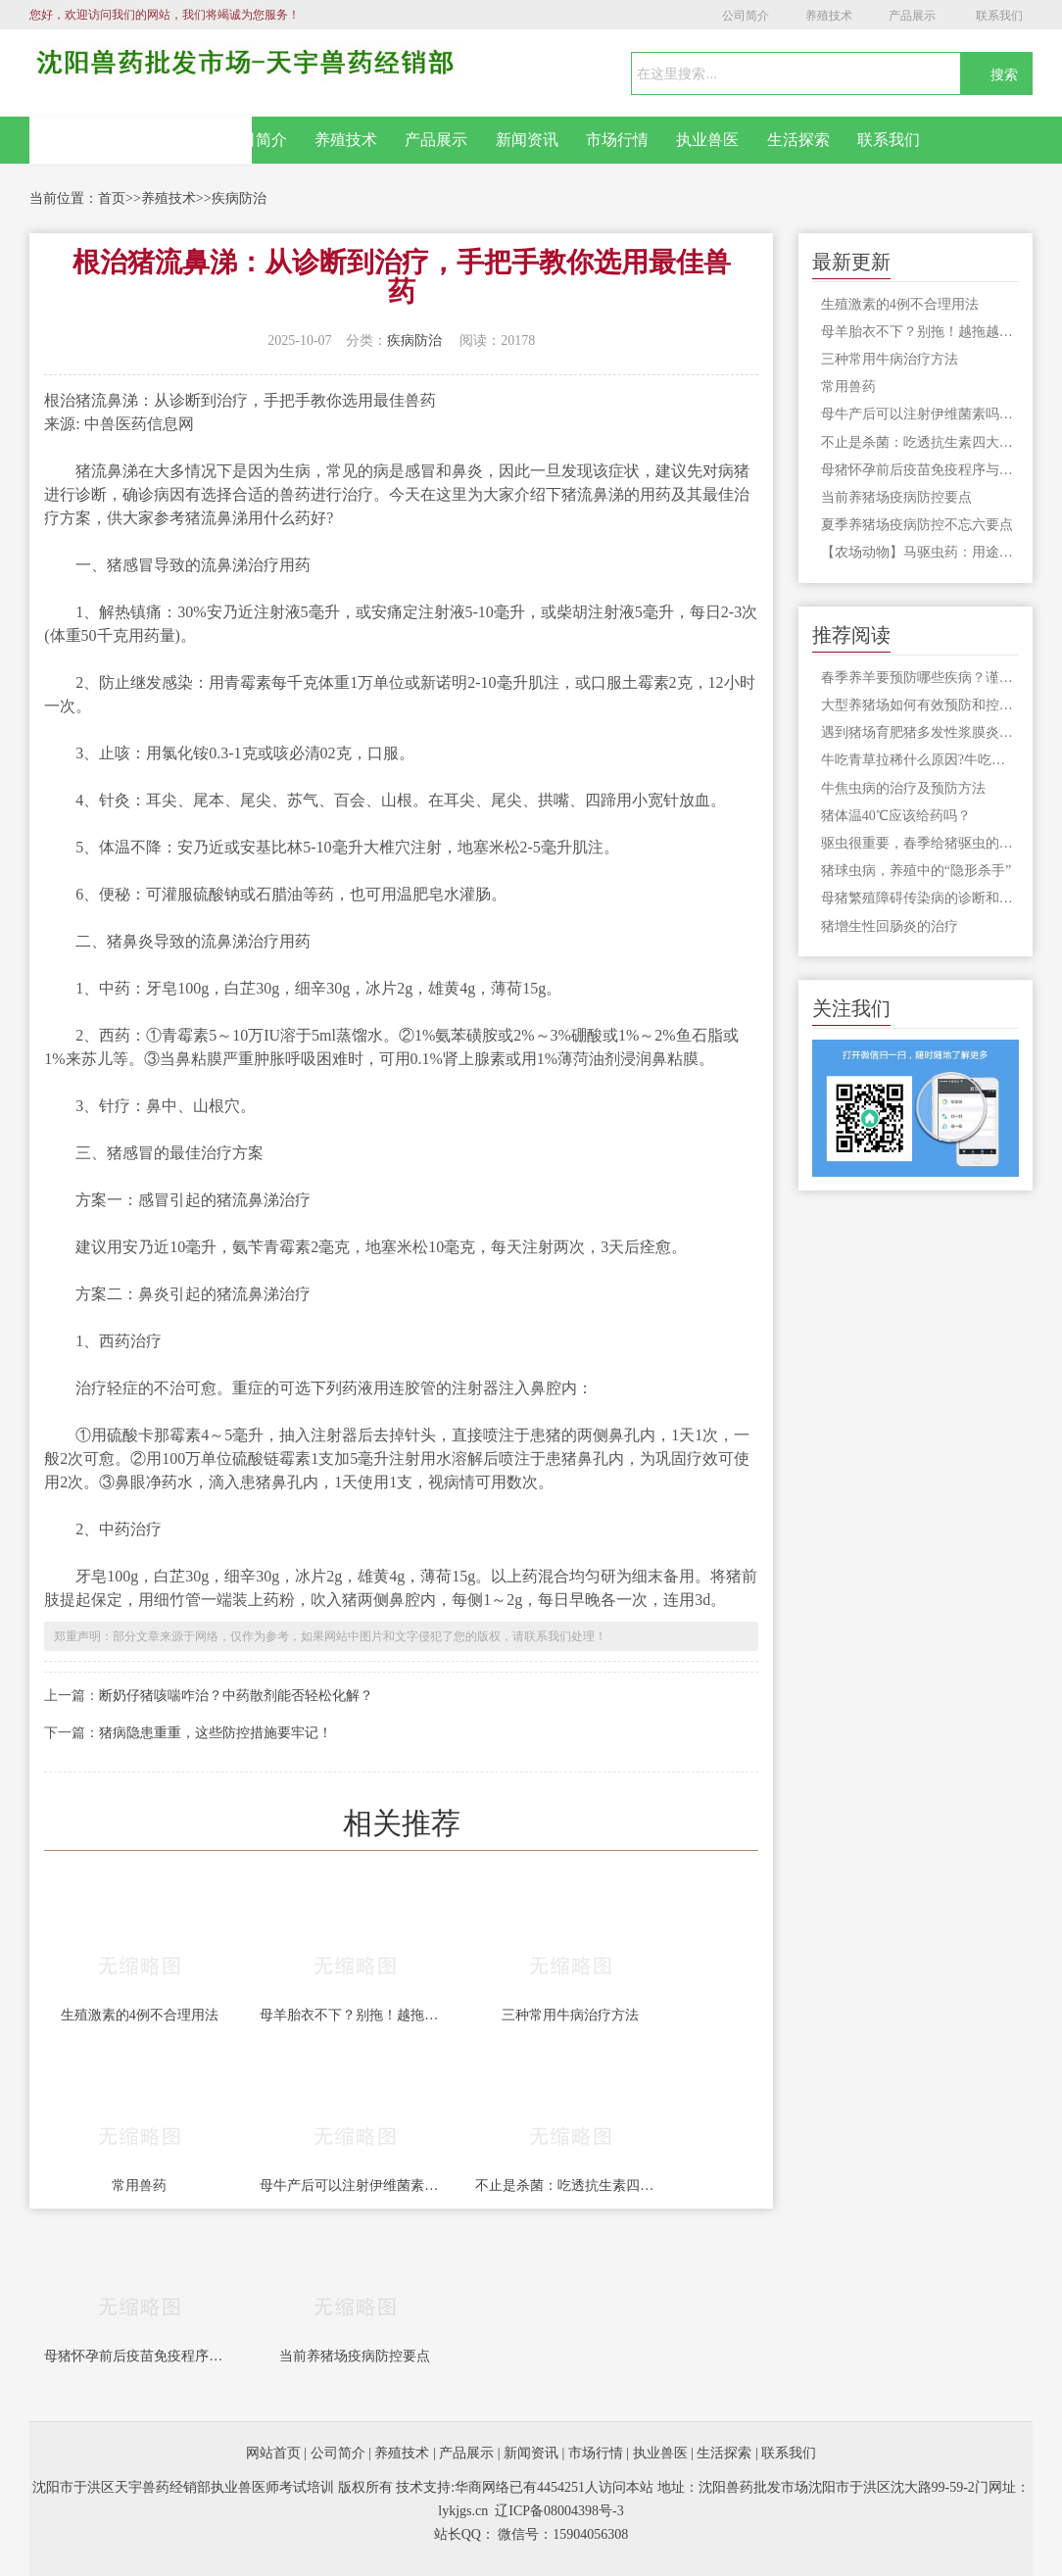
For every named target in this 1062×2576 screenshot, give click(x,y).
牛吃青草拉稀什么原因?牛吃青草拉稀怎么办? (920, 760)
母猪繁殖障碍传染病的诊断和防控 (920, 898)
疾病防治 (239, 198)
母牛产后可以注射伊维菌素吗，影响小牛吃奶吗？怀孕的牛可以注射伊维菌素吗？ (355, 2185)
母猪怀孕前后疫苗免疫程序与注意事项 (139, 2356)
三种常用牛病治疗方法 (570, 2015)
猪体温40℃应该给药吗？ (896, 815)
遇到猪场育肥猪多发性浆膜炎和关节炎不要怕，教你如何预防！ (920, 732)
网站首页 (141, 140)
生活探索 (798, 139)
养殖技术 (828, 16)
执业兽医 (707, 139)
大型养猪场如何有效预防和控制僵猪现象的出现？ (920, 705)
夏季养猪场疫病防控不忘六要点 (917, 524)
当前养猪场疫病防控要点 (354, 2356)
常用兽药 (139, 2185)
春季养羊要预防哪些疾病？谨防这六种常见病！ (920, 677)
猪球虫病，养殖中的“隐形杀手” (916, 870)
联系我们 (999, 16)
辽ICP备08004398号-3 (559, 2510)
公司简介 (745, 16)
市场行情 (617, 139)
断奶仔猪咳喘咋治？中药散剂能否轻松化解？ (236, 1695)
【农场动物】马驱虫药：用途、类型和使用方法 (920, 552)
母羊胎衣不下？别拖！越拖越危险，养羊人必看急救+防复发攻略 (355, 2015)
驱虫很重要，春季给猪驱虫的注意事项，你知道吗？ (920, 843)
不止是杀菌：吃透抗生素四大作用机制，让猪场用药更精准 (570, 2185)
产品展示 (912, 16)
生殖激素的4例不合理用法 (139, 2015)
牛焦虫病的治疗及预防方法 (903, 788)
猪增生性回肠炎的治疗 (889, 926)
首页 (111, 198)
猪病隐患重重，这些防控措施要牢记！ (215, 1732)
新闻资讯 (527, 139)
